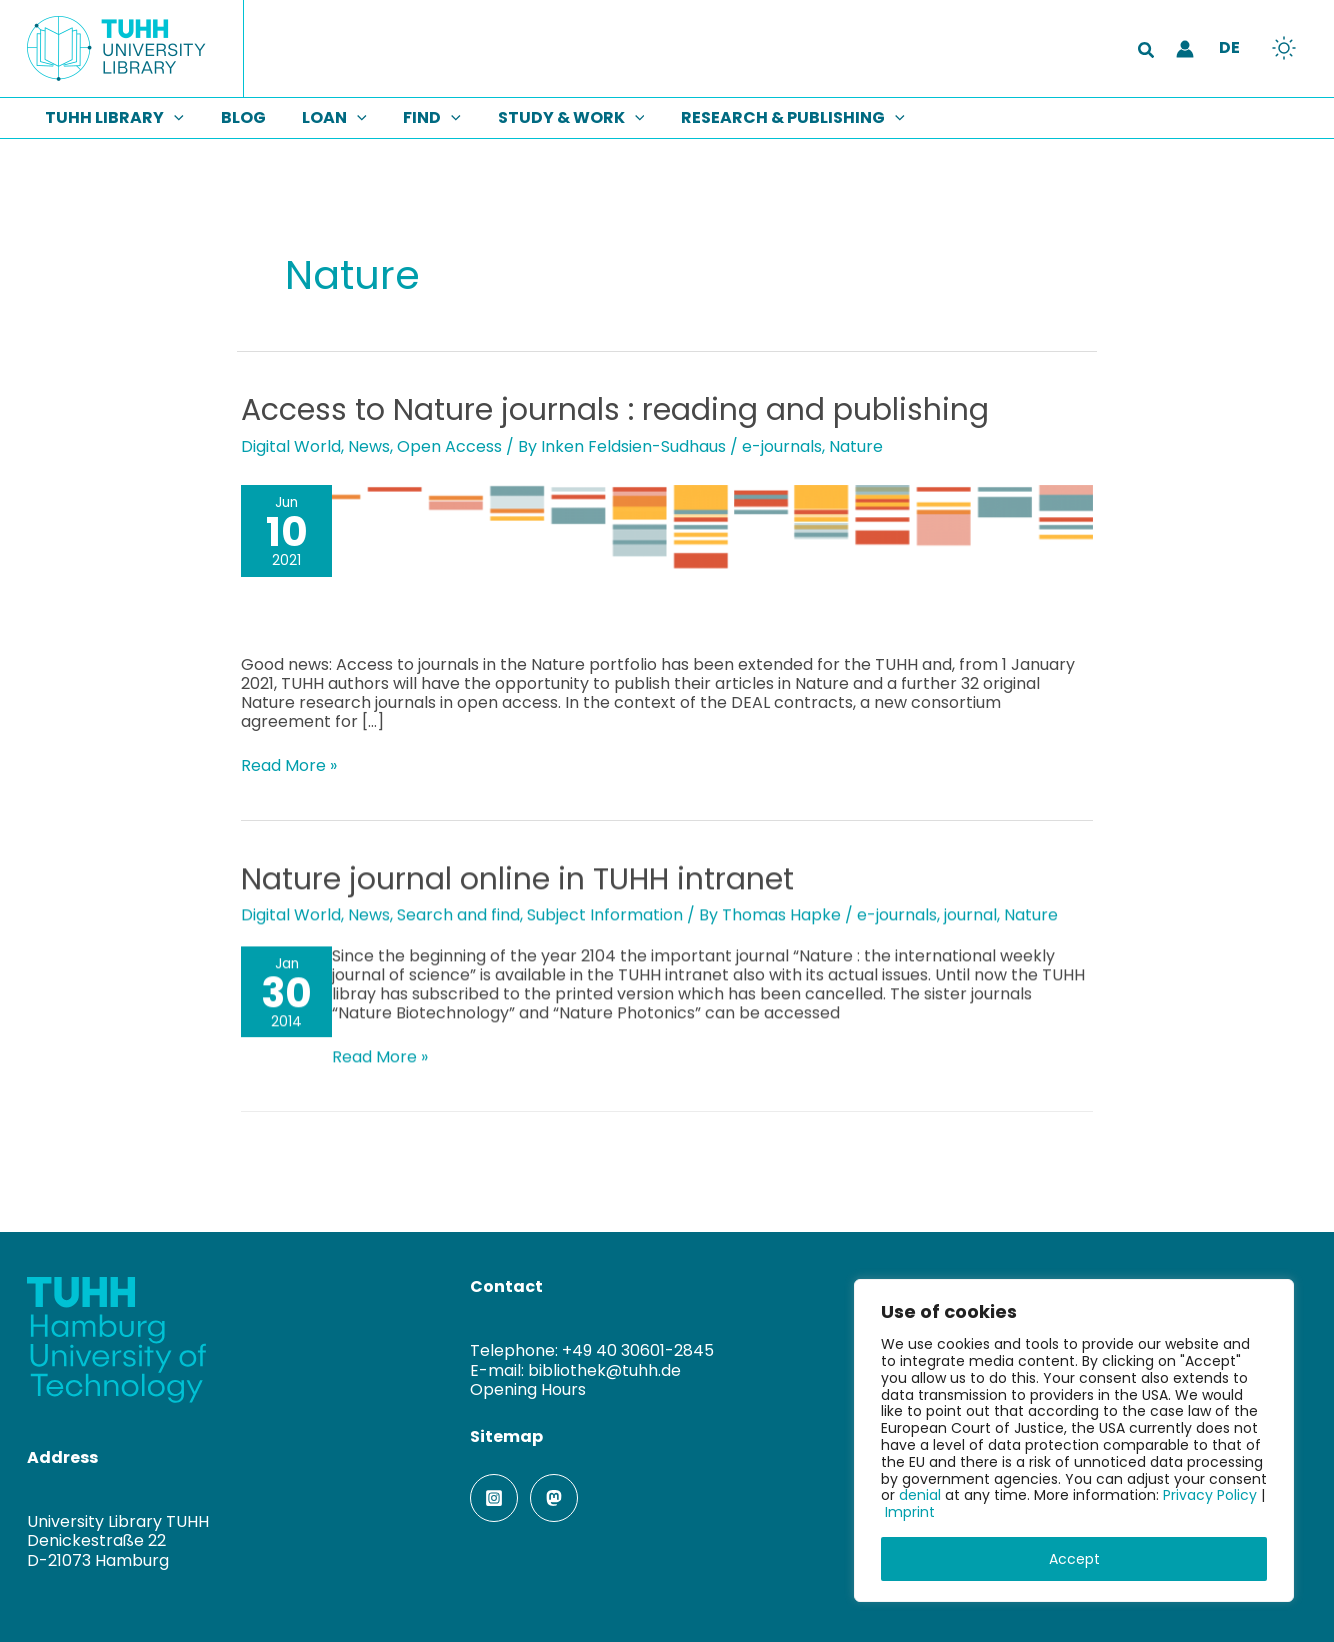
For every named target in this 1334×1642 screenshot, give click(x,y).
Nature (856, 446)
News (369, 446)
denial (920, 1495)
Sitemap (506, 1435)
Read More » (289, 765)
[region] (1074, 1440)
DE (1229, 47)
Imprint (910, 1512)
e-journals (782, 446)
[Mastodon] (554, 1497)
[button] (1147, 52)
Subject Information (605, 914)
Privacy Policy (1210, 1495)
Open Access (449, 446)
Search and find (458, 914)
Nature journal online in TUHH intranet (517, 879)
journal (970, 914)
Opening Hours (528, 1388)
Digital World (291, 446)
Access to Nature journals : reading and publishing (615, 410)
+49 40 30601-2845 (638, 1350)
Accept (1074, 1559)
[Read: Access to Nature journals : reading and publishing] (667, 556)
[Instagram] (494, 1497)
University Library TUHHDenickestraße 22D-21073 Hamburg (118, 1539)
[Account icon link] (1185, 49)
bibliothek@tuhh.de (604, 1369)
